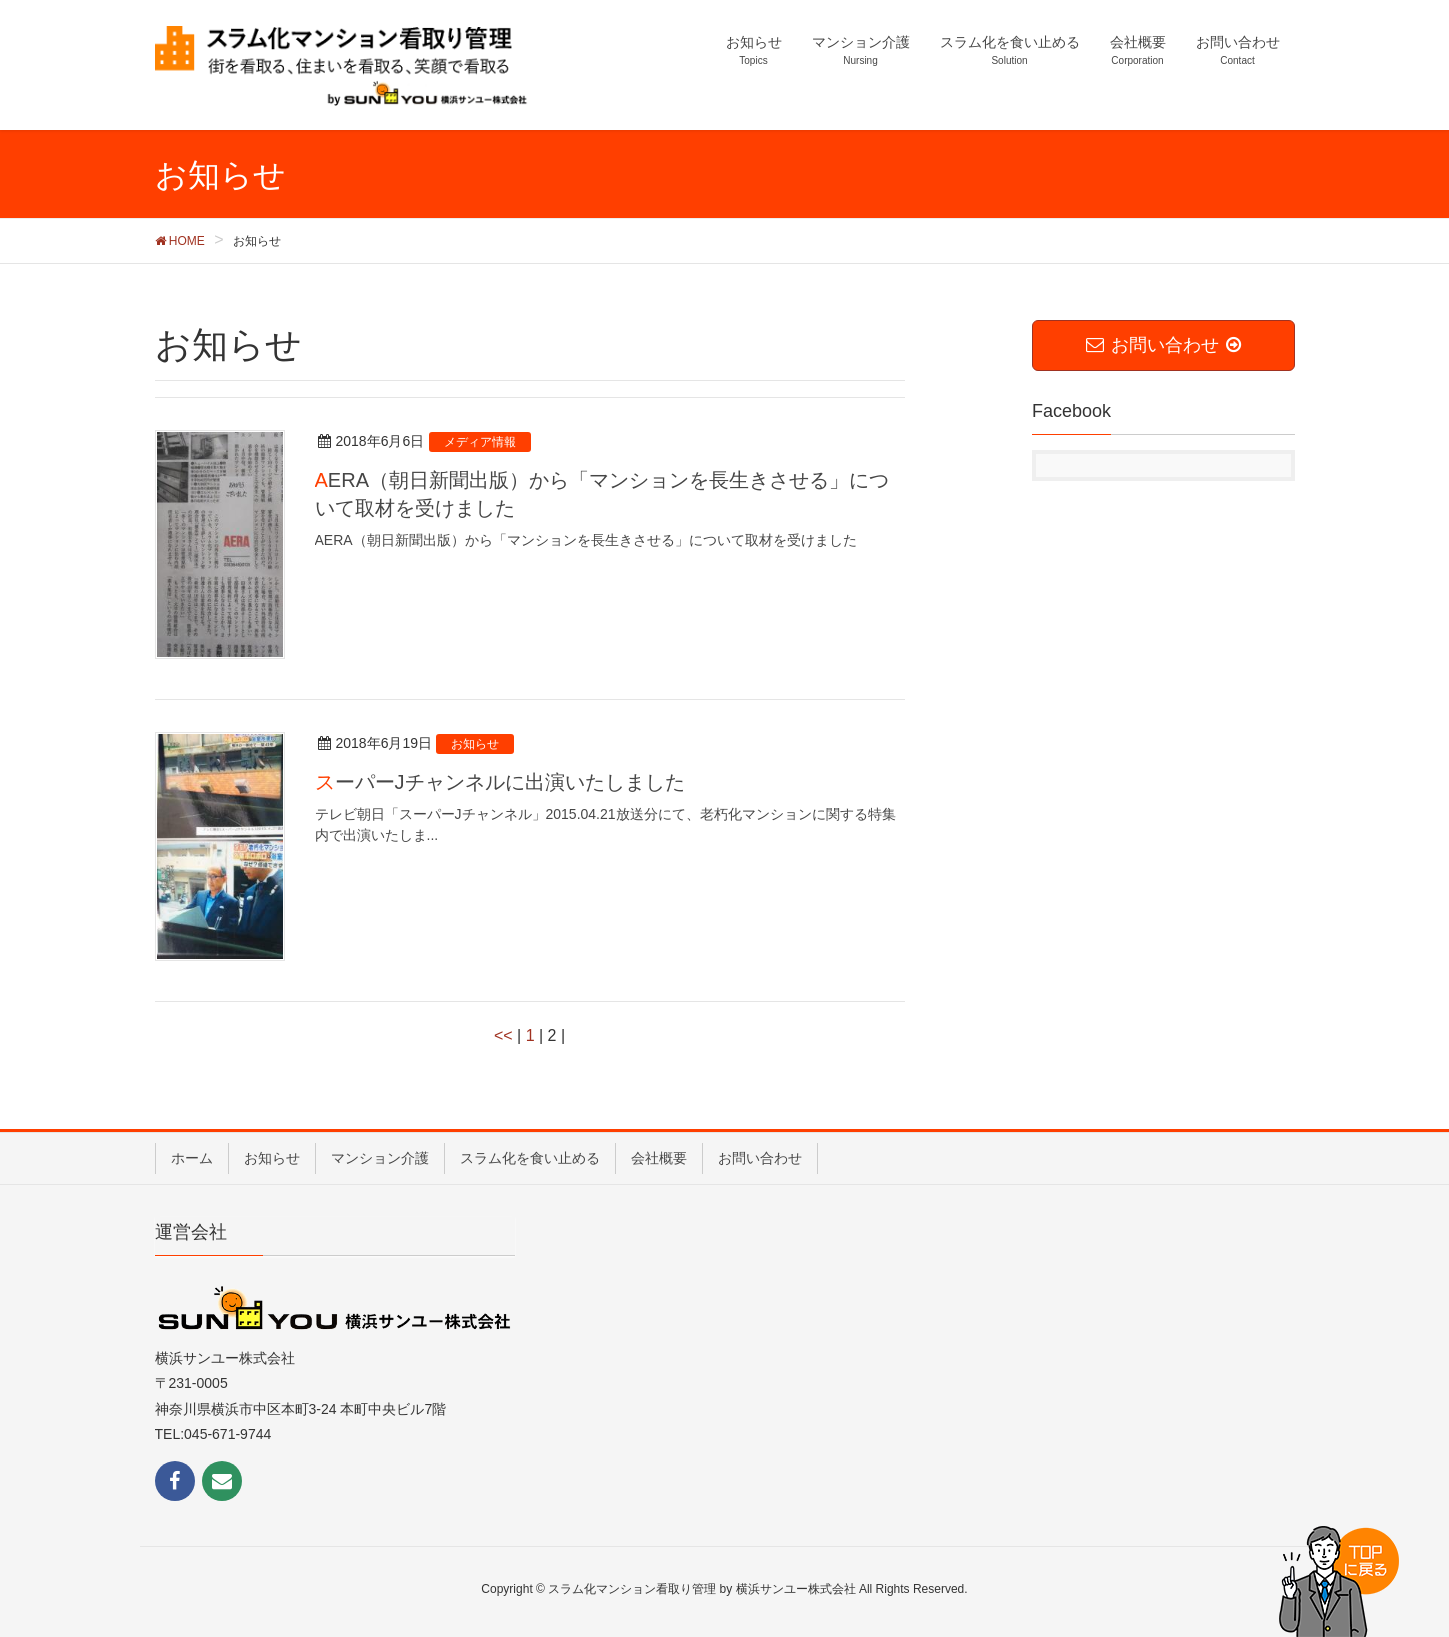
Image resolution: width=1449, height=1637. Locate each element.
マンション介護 (380, 1158)
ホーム (192, 1158)
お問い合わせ (760, 1158)
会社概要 (659, 1158)
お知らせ (272, 1158)
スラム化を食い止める (530, 1158)
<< (503, 1035)
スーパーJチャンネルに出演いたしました (500, 782)
